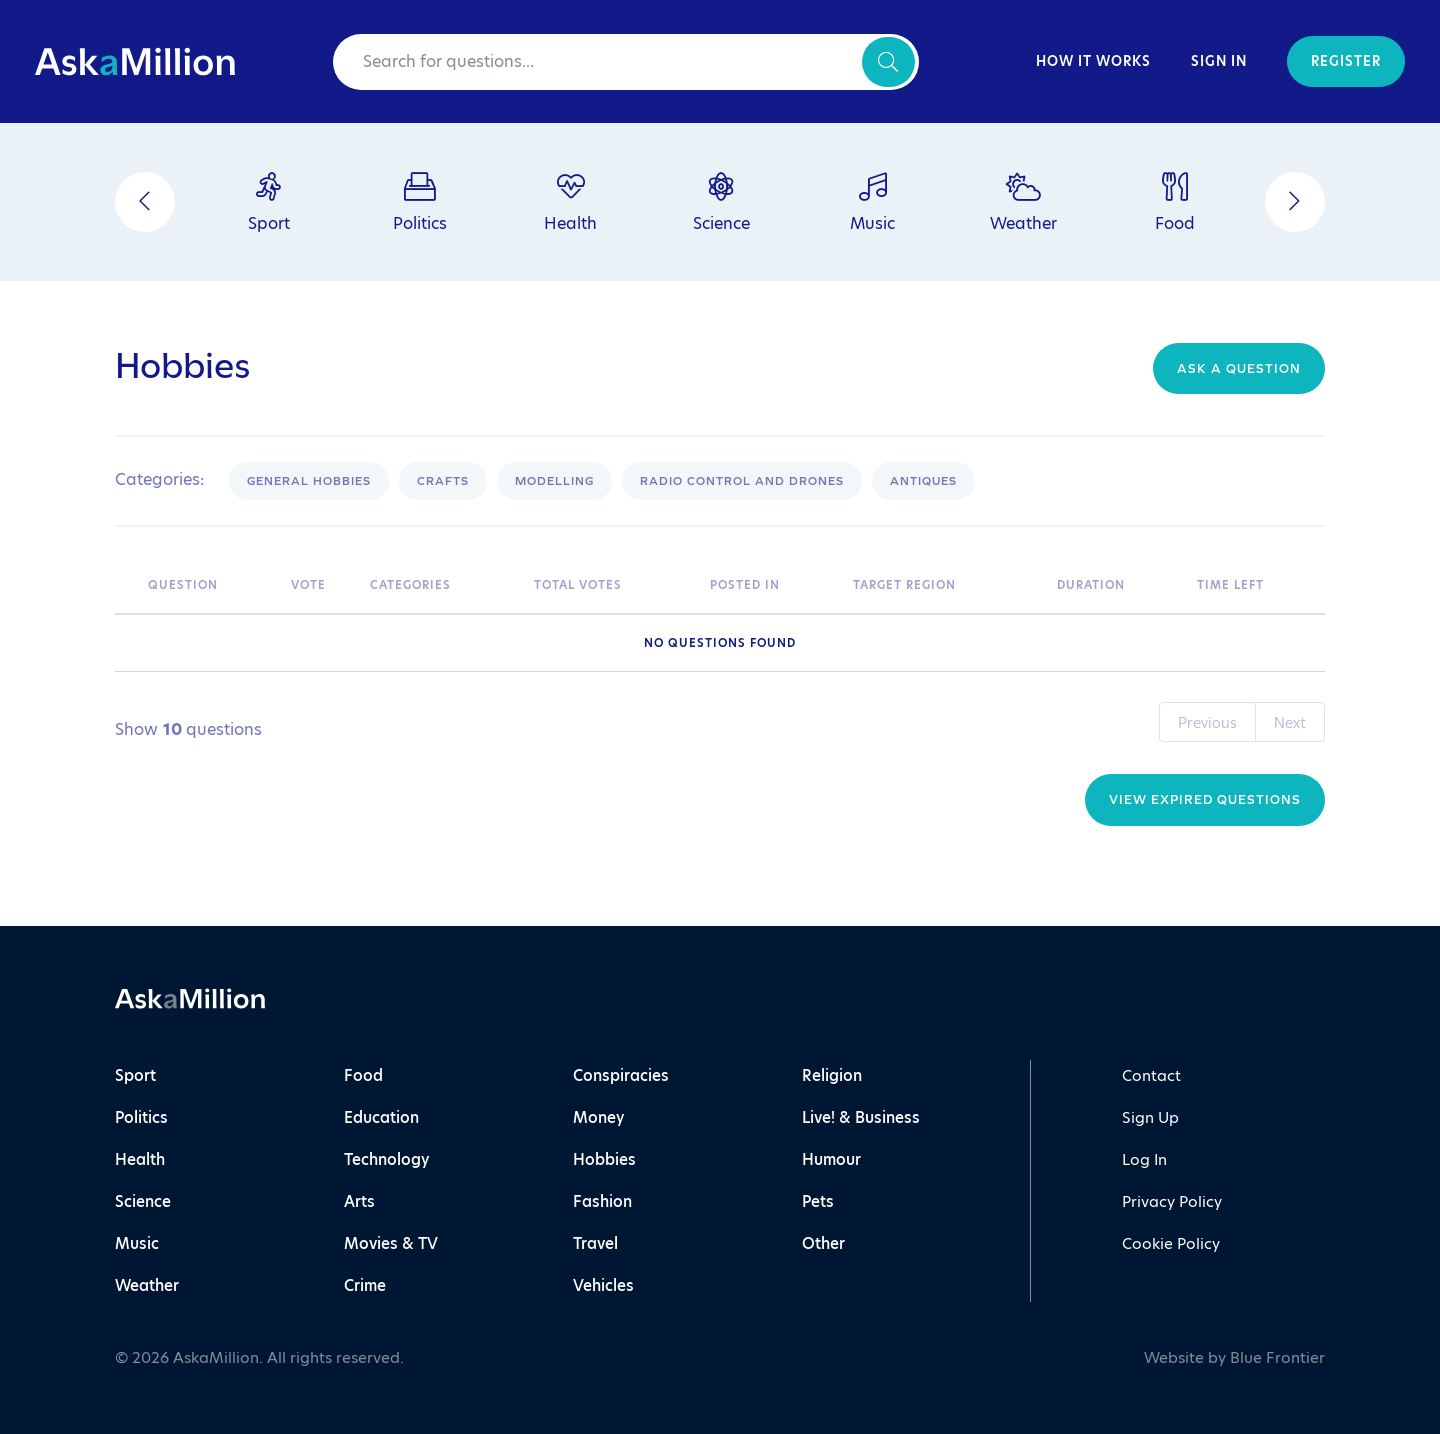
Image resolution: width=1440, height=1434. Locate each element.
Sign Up (1150, 1117)
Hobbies (604, 1159)
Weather (147, 1285)
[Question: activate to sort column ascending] (209, 585)
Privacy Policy (1172, 1201)
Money (598, 1117)
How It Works (1093, 61)
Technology (386, 1159)
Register (1346, 61)
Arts (359, 1201)
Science (143, 1201)
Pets (818, 1201)
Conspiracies (621, 1075)
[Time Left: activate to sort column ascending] (1256, 585)
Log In (1144, 1159)
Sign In (1219, 61)
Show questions (188, 730)
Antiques (923, 481)
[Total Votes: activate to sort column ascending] (612, 585)
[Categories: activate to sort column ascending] (442, 585)
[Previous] (145, 202)
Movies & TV (391, 1243)
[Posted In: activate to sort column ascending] (771, 585)
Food (363, 1075)
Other (823, 1243)
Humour (831, 1159)
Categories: (159, 480)
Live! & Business (861, 1117)
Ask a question (1239, 368)
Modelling (554, 481)
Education (381, 1117)
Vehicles (603, 1285)
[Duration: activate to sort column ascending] (1116, 585)
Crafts (443, 481)
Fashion (602, 1201)
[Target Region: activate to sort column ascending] (945, 585)
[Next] (1295, 202)
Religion (832, 1075)
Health (140, 1159)
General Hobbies (309, 481)
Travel (595, 1243)
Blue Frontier (1277, 1357)
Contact (1151, 1075)
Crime (365, 1285)
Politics (141, 1117)
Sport (135, 1075)
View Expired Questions (1205, 799)
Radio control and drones (742, 481)
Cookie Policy (1171, 1243)
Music (137, 1243)
